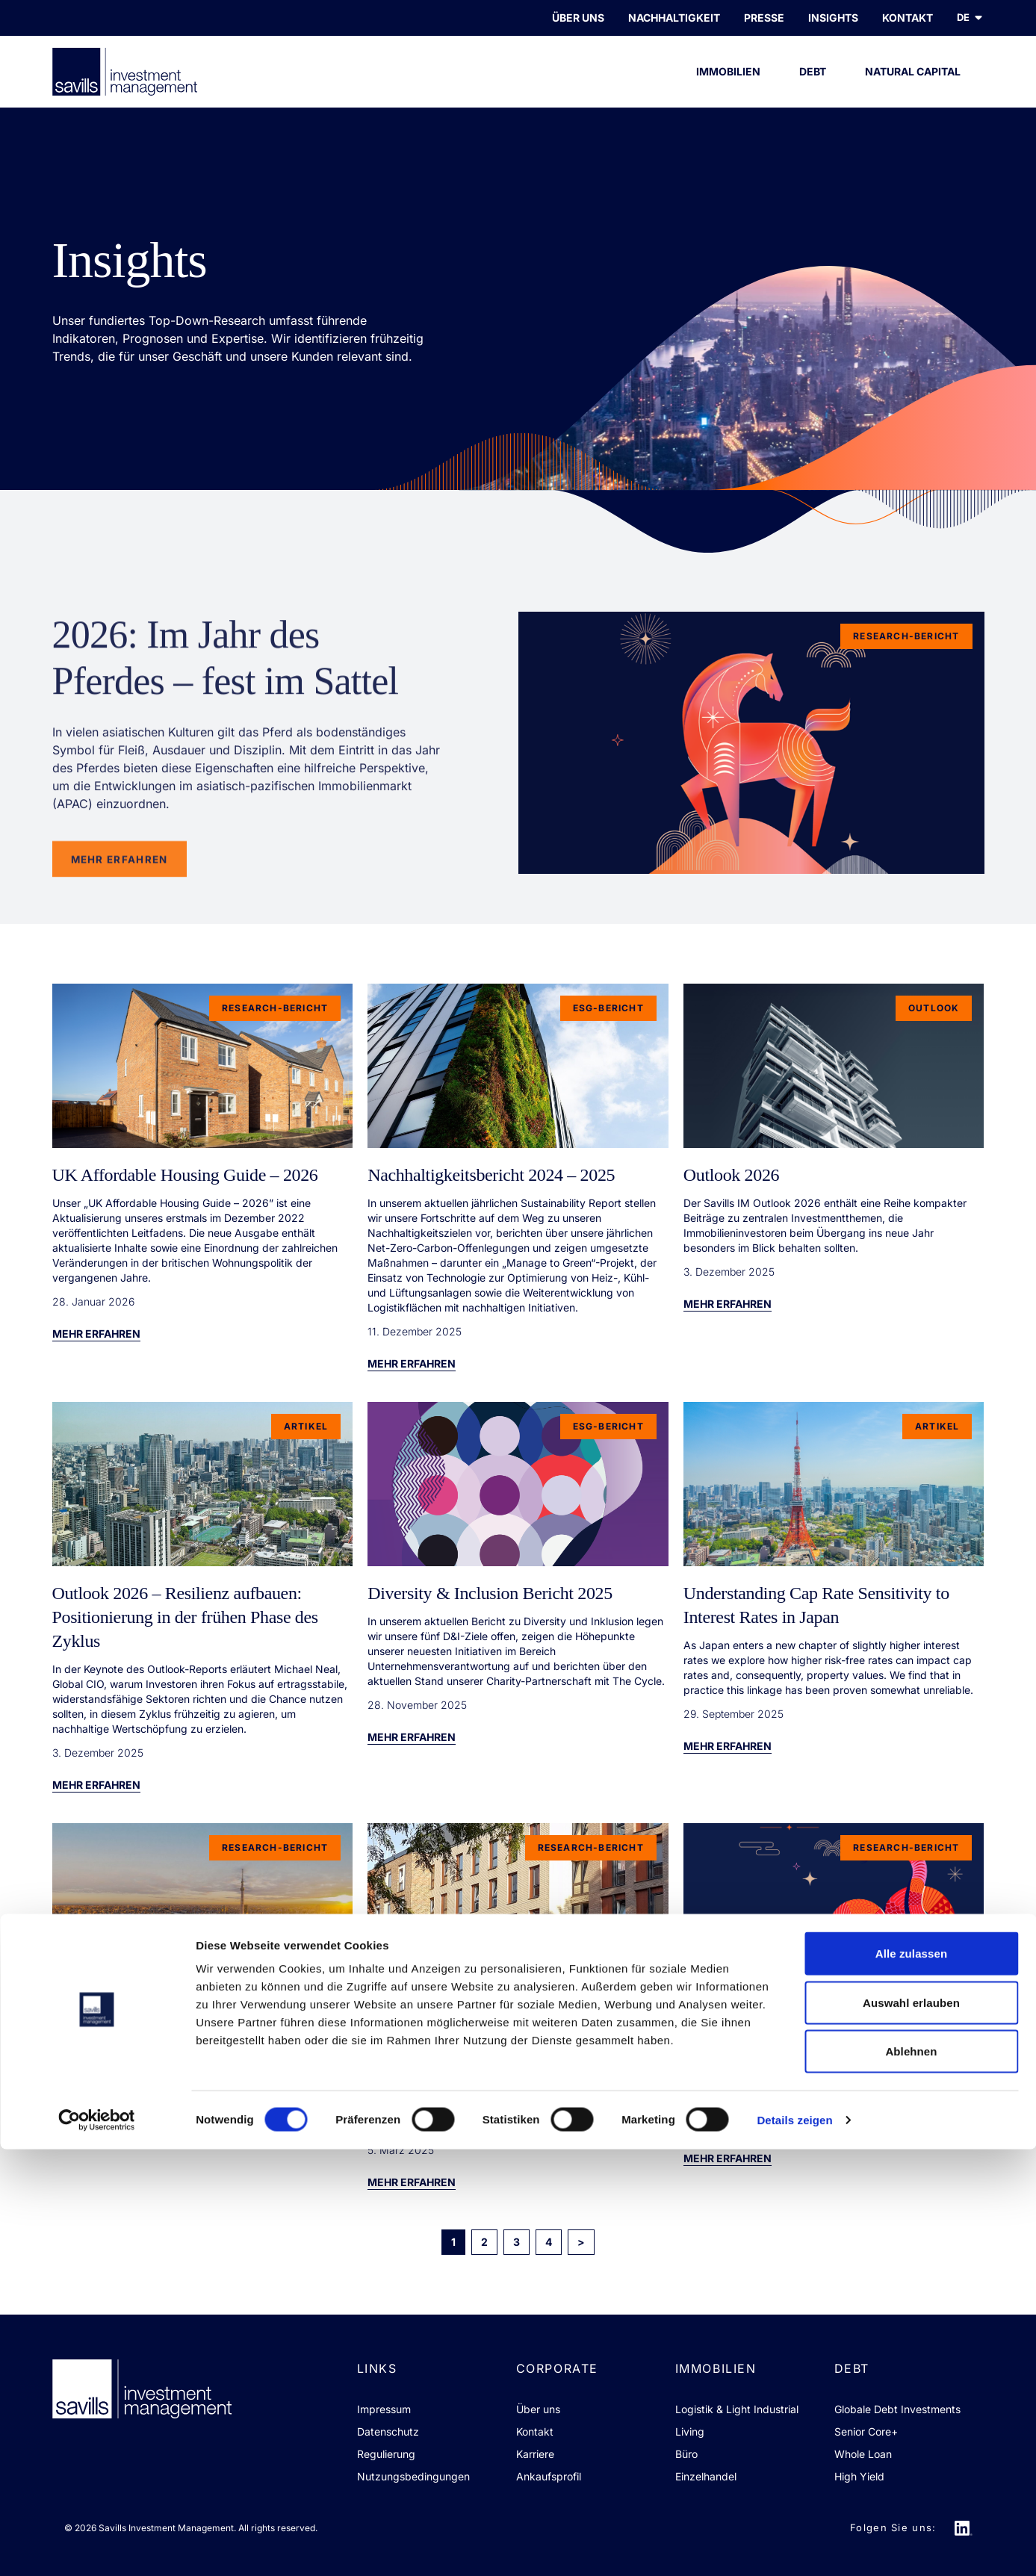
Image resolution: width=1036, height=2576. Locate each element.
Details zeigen (794, 2546)
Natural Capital (913, 86)
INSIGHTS (833, 17)
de (970, 17)
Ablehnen (911, 2477)
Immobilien (728, 86)
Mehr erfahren (96, 1333)
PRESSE (764, 17)
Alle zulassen (911, 2380)
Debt (812, 86)
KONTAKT (907, 17)
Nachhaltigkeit (674, 17)
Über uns (578, 17)
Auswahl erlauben (911, 2429)
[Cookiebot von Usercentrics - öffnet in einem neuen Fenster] (96, 2547)
